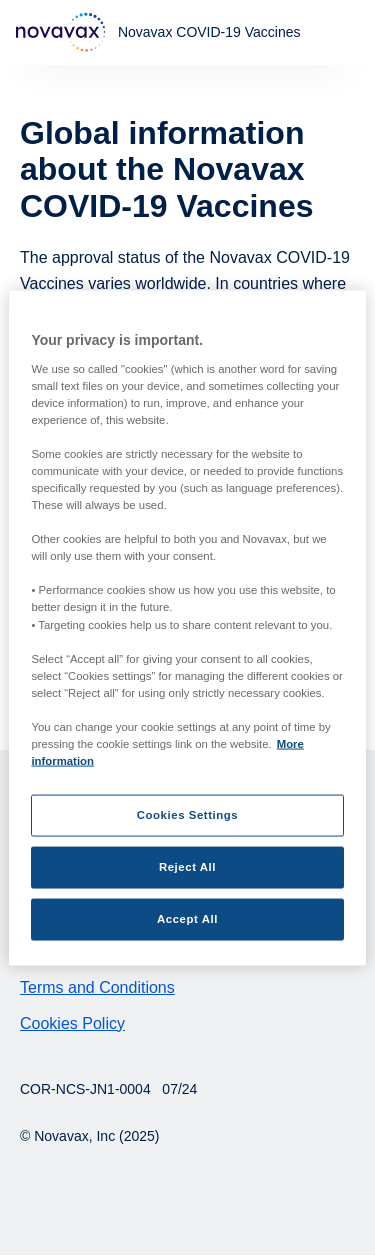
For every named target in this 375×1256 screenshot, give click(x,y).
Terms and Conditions (97, 987)
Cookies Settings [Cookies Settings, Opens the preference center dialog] (187, 815)
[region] (187, 628)
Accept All (187, 919)
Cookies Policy (72, 1023)
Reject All (187, 867)
